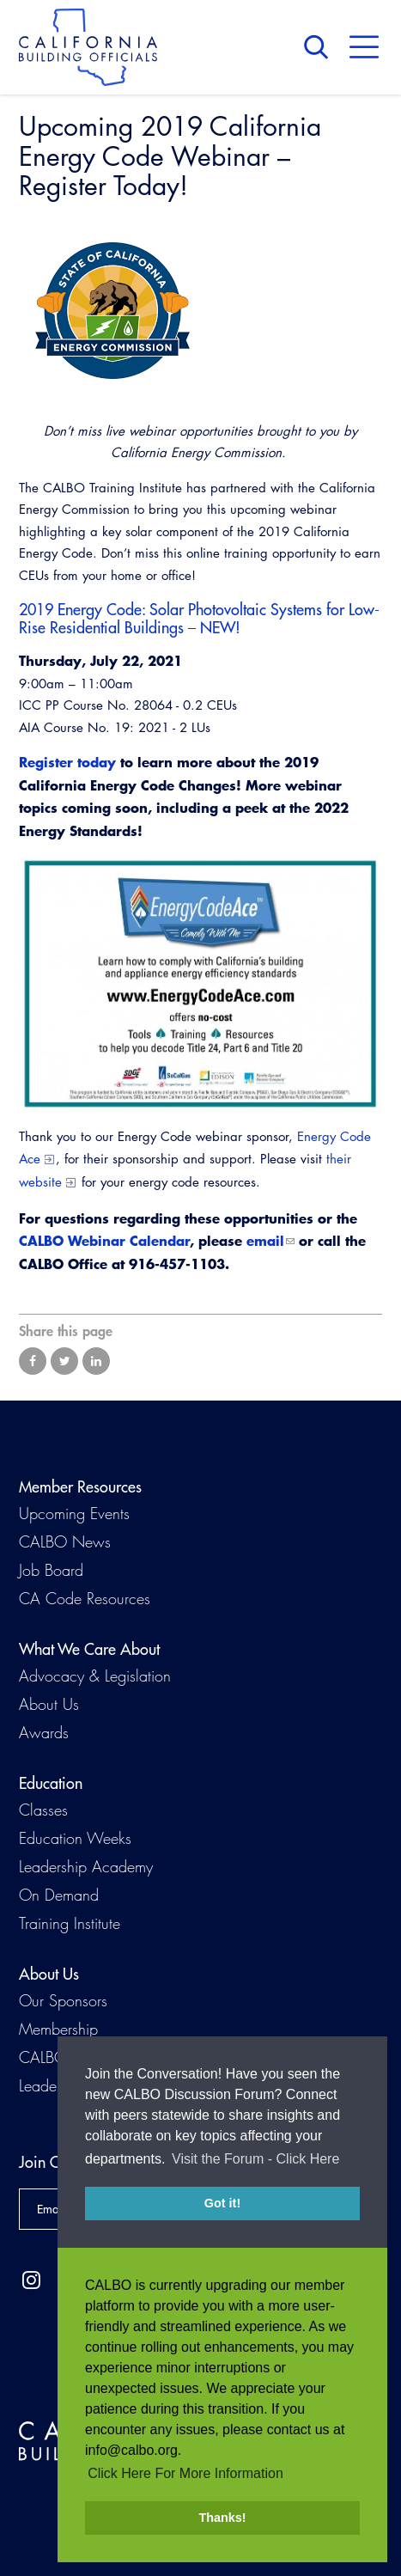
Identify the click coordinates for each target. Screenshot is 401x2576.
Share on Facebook (32, 1361)
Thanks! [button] (222, 2517)
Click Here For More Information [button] (185, 2473)
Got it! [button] (222, 2222)
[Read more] (200, 310)
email (265, 1240)
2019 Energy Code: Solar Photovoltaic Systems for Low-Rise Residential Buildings (199, 619)
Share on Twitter (64, 1361)
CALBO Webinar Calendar (104, 1240)
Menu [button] (364, 47)
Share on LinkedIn (96, 1361)
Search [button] (320, 47)
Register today (67, 762)
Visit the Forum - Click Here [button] (255, 2177)
